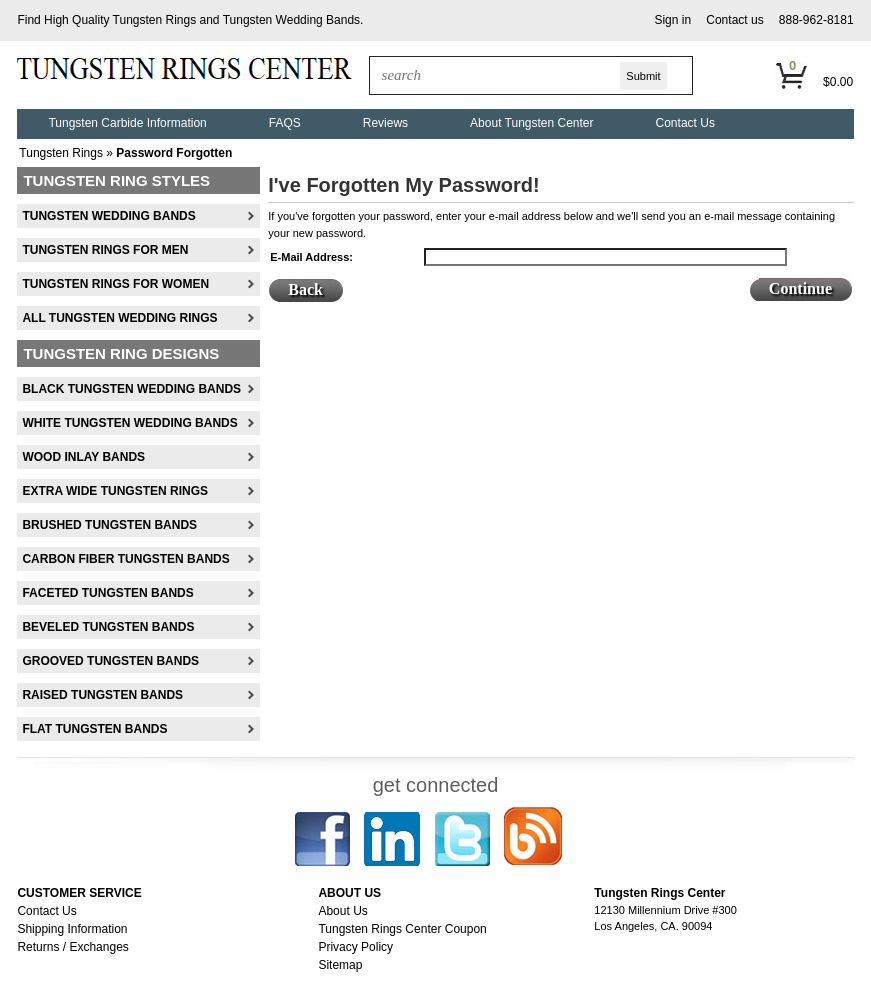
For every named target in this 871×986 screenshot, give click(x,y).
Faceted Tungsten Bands (107, 593)
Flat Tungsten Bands (94, 729)
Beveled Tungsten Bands (108, 627)
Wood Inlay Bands (83, 457)
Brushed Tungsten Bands (109, 525)
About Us (342, 911)
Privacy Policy (355, 947)
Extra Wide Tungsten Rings (115, 491)
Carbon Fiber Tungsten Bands (125, 559)
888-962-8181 (816, 20)
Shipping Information (72, 929)
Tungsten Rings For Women (115, 284)
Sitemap (340, 965)
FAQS (285, 123)
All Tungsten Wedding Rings (119, 318)
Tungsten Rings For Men (105, 250)
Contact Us (685, 123)
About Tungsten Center (531, 123)
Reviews (385, 123)
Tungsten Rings (155, 20)
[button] (672, 20)
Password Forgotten (174, 153)
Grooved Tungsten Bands (110, 661)
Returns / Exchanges (72, 947)
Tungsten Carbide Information (127, 123)
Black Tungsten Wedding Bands (131, 389)
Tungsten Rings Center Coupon (402, 929)
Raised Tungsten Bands (102, 695)
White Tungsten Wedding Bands (129, 423)
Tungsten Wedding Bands (291, 20)
